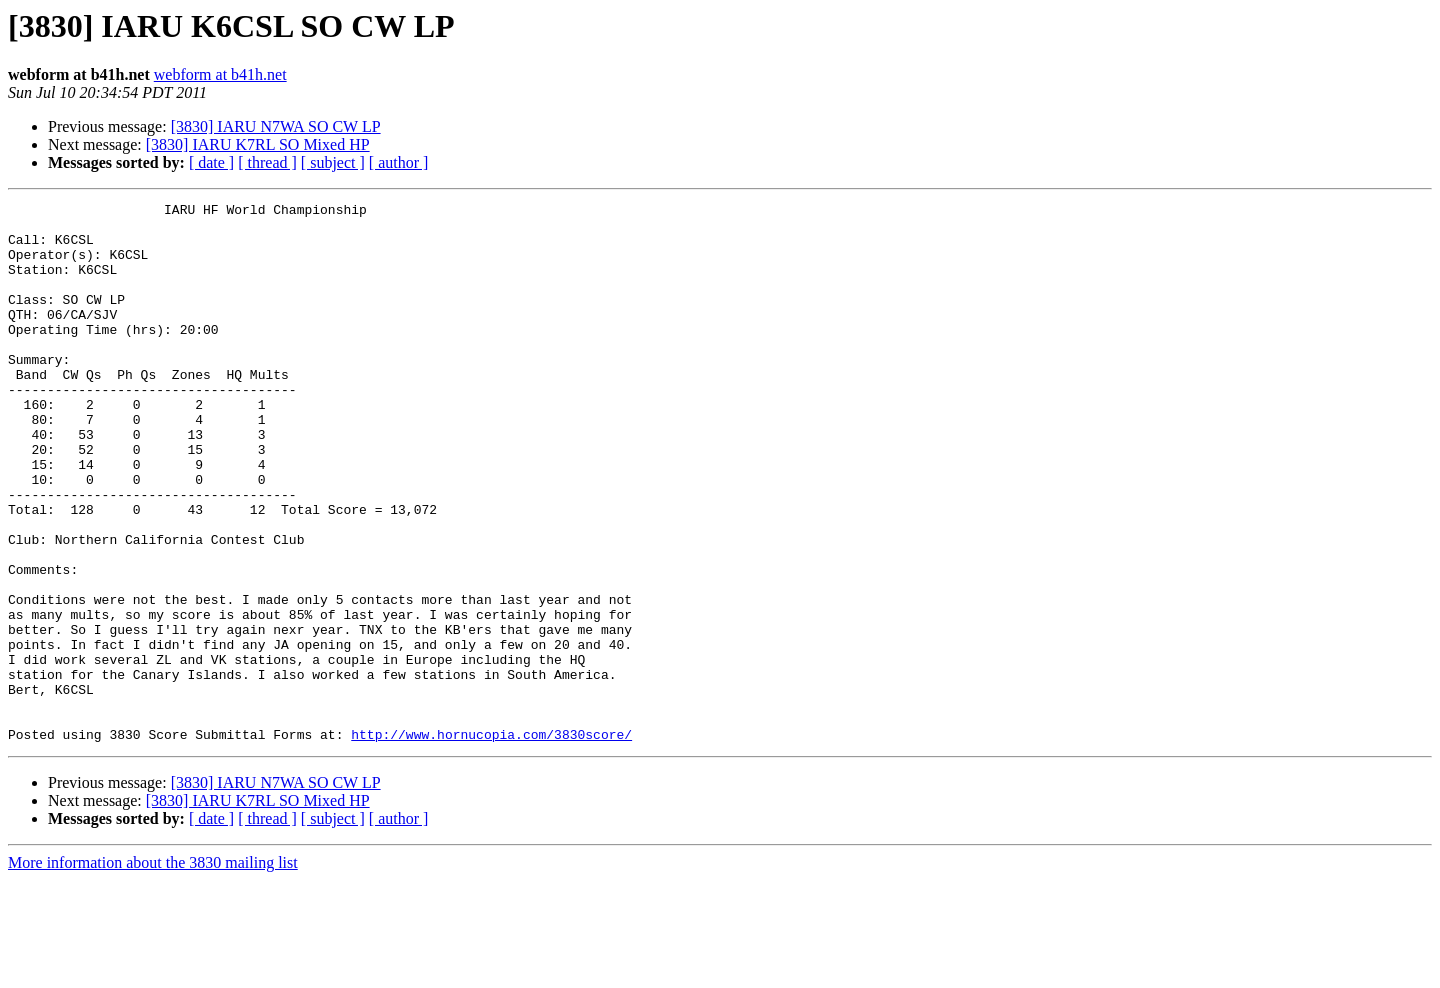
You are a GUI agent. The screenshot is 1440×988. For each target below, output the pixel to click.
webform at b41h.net (220, 74)
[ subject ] (333, 162)
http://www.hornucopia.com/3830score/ (491, 842)
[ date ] (211, 162)
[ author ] (399, 162)
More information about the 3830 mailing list (153, 970)
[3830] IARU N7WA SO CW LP (276, 126)
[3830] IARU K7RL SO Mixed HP (258, 144)
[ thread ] (267, 162)
